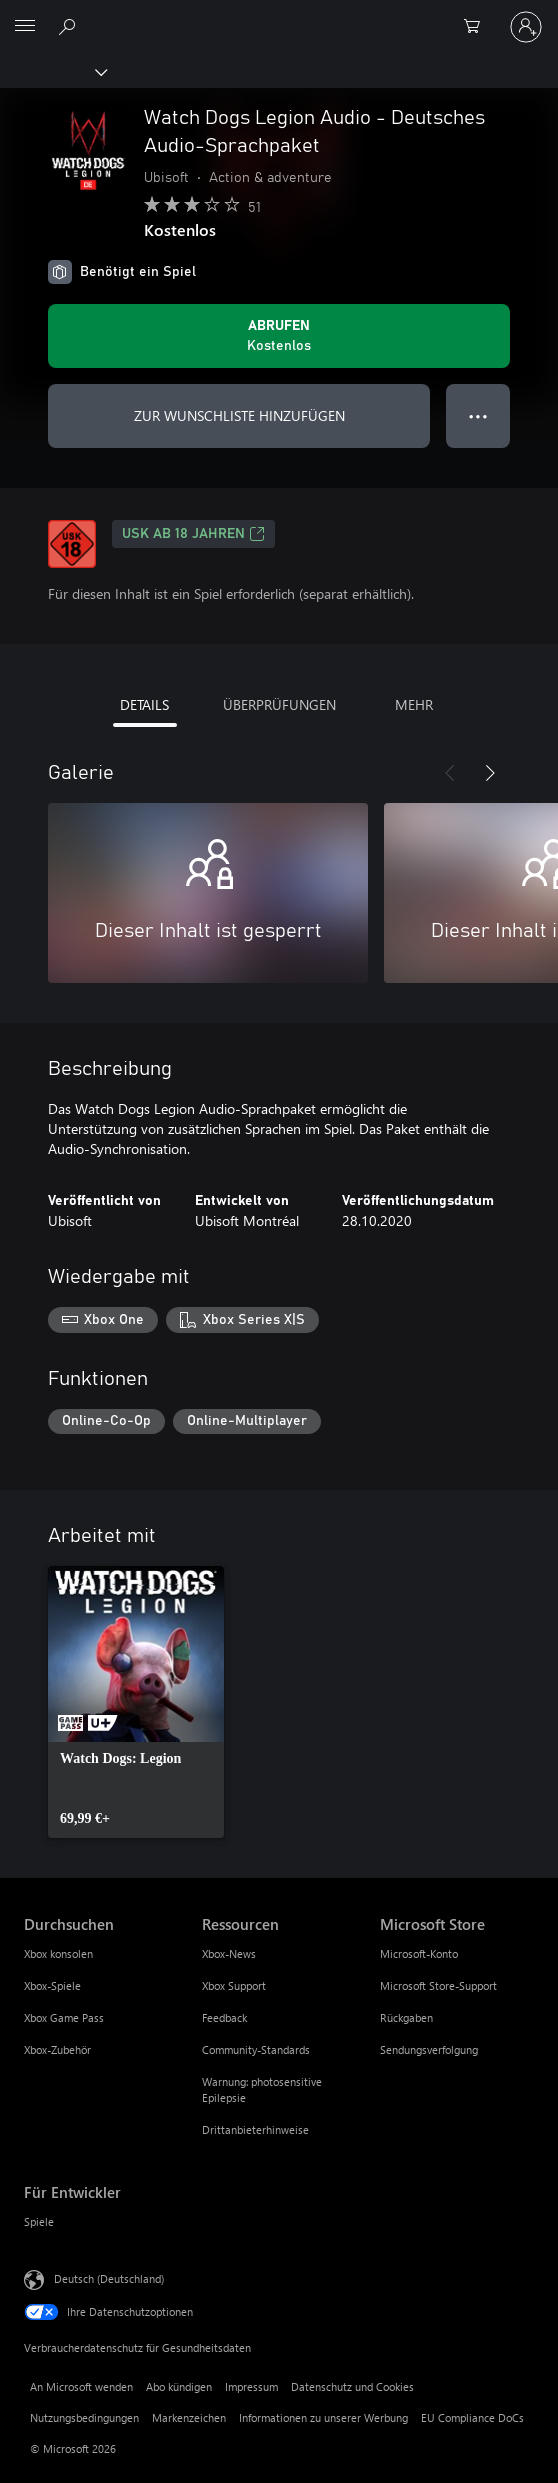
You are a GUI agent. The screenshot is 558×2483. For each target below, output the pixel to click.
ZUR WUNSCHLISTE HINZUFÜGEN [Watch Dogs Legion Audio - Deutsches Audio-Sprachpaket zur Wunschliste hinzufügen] (239, 415)
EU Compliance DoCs (472, 2417)
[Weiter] (490, 773)
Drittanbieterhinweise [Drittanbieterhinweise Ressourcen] (255, 2129)
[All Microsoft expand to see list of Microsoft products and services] (25, 27)
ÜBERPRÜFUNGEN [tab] (279, 704)
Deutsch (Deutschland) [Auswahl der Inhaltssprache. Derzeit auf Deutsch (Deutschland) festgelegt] (109, 2278)
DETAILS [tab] (144, 704)
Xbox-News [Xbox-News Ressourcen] (229, 1953)
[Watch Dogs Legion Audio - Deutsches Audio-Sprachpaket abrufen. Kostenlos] (279, 336)
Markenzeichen (189, 2417)
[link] (136, 1702)
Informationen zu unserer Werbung (323, 2417)
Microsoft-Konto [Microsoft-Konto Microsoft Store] (419, 1953)
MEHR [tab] (414, 704)
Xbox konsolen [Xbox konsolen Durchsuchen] (58, 1953)
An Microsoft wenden (81, 2386)
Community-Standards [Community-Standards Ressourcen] (256, 2049)
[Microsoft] (278, 15)
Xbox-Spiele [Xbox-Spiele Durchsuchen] (52, 1985)
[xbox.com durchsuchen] (70, 26)
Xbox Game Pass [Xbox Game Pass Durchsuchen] (64, 2017)
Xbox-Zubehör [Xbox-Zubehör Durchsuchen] (57, 2049)
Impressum (251, 2386)
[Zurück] (450, 773)
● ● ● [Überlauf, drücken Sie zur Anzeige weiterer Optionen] (478, 415)
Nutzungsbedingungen (84, 2417)
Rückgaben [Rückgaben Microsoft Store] (406, 2017)
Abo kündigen (179, 2386)
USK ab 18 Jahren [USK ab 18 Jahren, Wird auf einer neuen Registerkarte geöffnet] (193, 534)
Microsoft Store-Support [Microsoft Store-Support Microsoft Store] (438, 1985)
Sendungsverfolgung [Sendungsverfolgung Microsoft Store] (429, 2049)
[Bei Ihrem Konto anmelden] (526, 27)
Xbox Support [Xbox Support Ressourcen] (234, 1985)
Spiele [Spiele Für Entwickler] (39, 2221)
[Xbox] (52, 71)
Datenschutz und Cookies (352, 2386)
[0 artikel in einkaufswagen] (478, 27)
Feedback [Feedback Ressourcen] (224, 2017)
